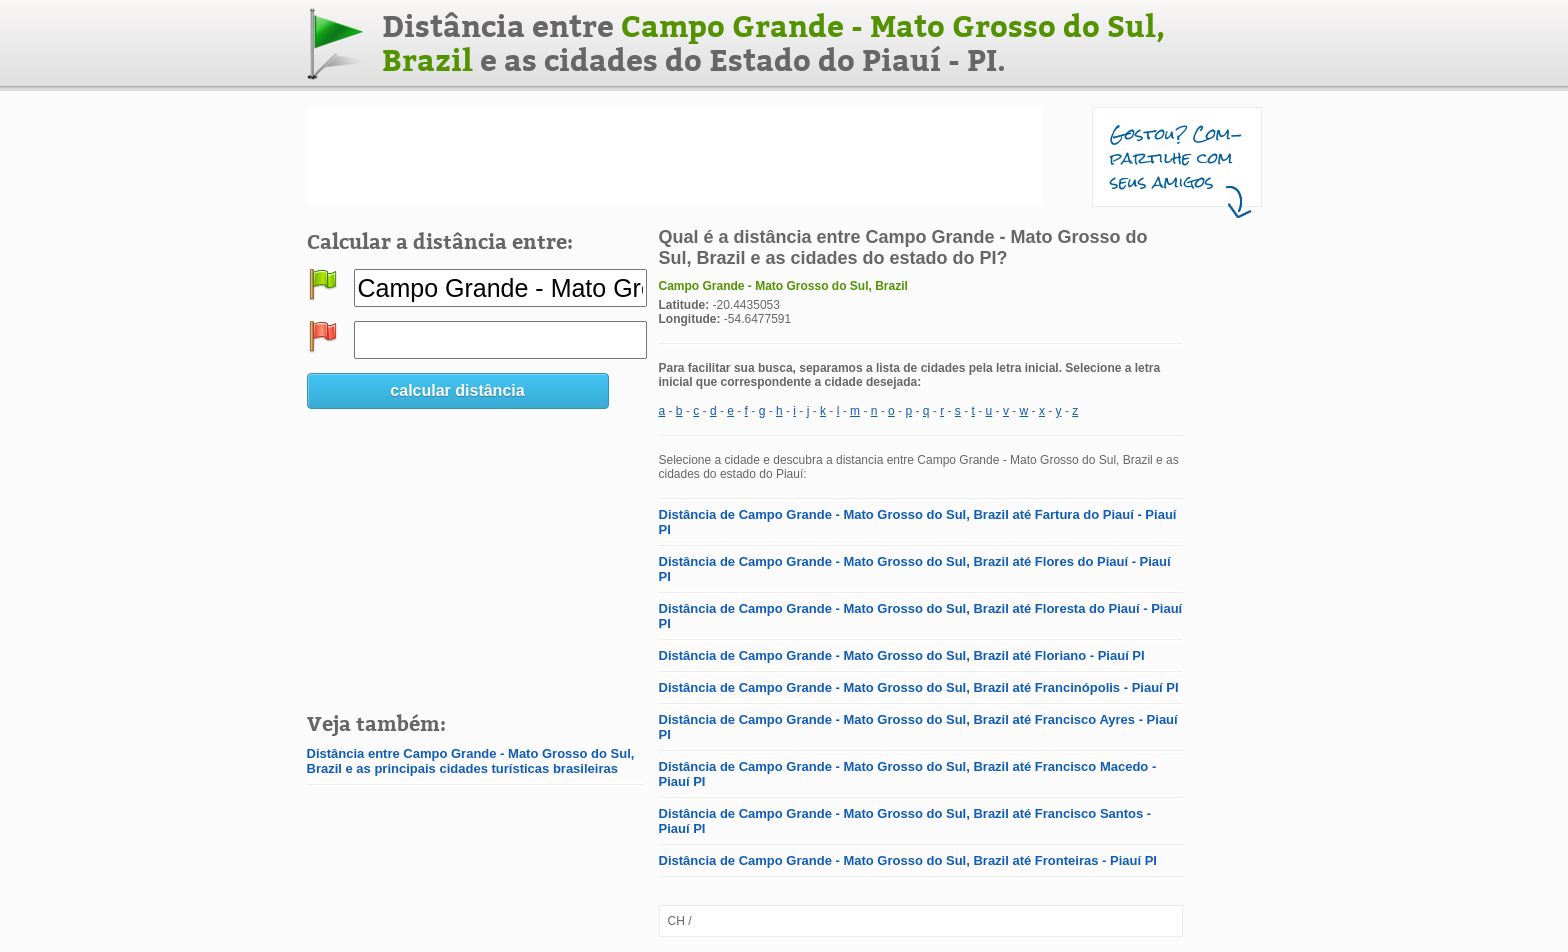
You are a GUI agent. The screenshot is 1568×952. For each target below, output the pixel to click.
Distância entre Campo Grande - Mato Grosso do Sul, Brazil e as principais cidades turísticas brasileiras (471, 761)
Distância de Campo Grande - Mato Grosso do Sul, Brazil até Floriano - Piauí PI (902, 655)
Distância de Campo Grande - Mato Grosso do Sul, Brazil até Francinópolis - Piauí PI (919, 687)
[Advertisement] (675, 156)
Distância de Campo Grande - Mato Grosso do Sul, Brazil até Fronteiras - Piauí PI (908, 860)
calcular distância (457, 390)
